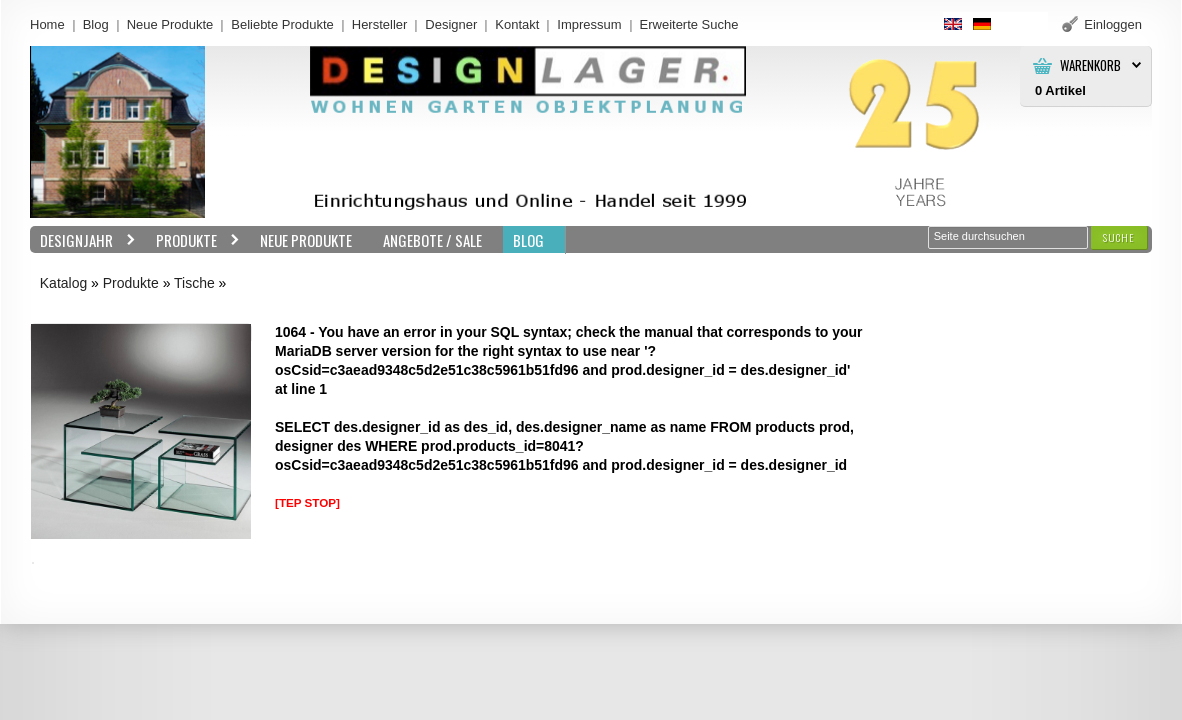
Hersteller (380, 24)
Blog (96, 24)
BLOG (528, 240)
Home (47, 24)
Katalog (63, 283)
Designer (451, 24)
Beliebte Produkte (282, 24)
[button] (1119, 237)
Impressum (589, 24)
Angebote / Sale (432, 240)
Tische (194, 283)
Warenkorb (1090, 65)
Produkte (193, 240)
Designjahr (83, 240)
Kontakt (517, 24)
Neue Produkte (170, 24)
